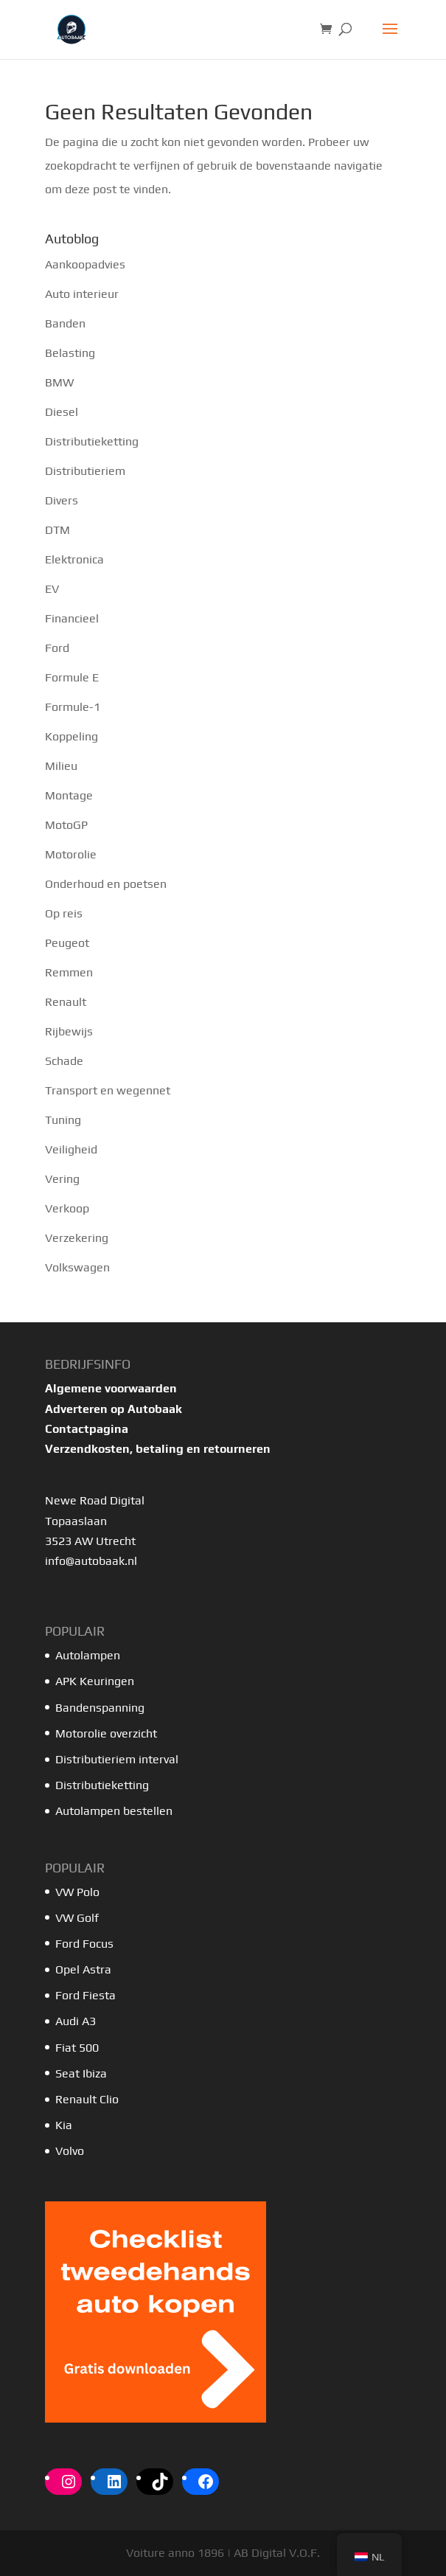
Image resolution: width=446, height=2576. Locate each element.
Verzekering (76, 1238)
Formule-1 (72, 707)
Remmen (69, 972)
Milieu (61, 766)
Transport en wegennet (107, 1090)
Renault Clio (87, 2099)
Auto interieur (82, 294)
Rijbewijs (69, 1031)
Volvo (69, 2151)
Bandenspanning (99, 1708)
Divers (61, 500)
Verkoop (67, 1208)
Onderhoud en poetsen (106, 884)
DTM (57, 530)
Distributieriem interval (116, 1759)
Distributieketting (92, 441)
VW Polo (77, 1892)
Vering (62, 1179)
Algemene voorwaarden (111, 1388)
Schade (64, 1061)
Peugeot (67, 943)
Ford (57, 648)
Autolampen (87, 1655)
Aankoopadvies (85, 264)
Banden (65, 323)
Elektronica (74, 559)
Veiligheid (71, 1149)
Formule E (72, 677)
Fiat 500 (77, 2048)
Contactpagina (86, 1429)
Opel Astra (84, 1969)
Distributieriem (85, 471)
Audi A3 (75, 2021)
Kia (63, 2125)
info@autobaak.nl (91, 1561)
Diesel (61, 412)
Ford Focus (84, 1944)
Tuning (63, 1120)
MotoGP (66, 825)
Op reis (64, 913)
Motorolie (71, 854)
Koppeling (71, 736)
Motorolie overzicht (106, 1733)
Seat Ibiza (81, 2073)
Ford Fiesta (85, 1995)
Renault (65, 1002)
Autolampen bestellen (114, 1811)
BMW (59, 382)
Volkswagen (77, 1267)
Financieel (72, 618)
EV (52, 589)
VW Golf (77, 1918)
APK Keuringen (94, 1681)
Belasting (70, 353)
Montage (69, 795)
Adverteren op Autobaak (113, 1409)
